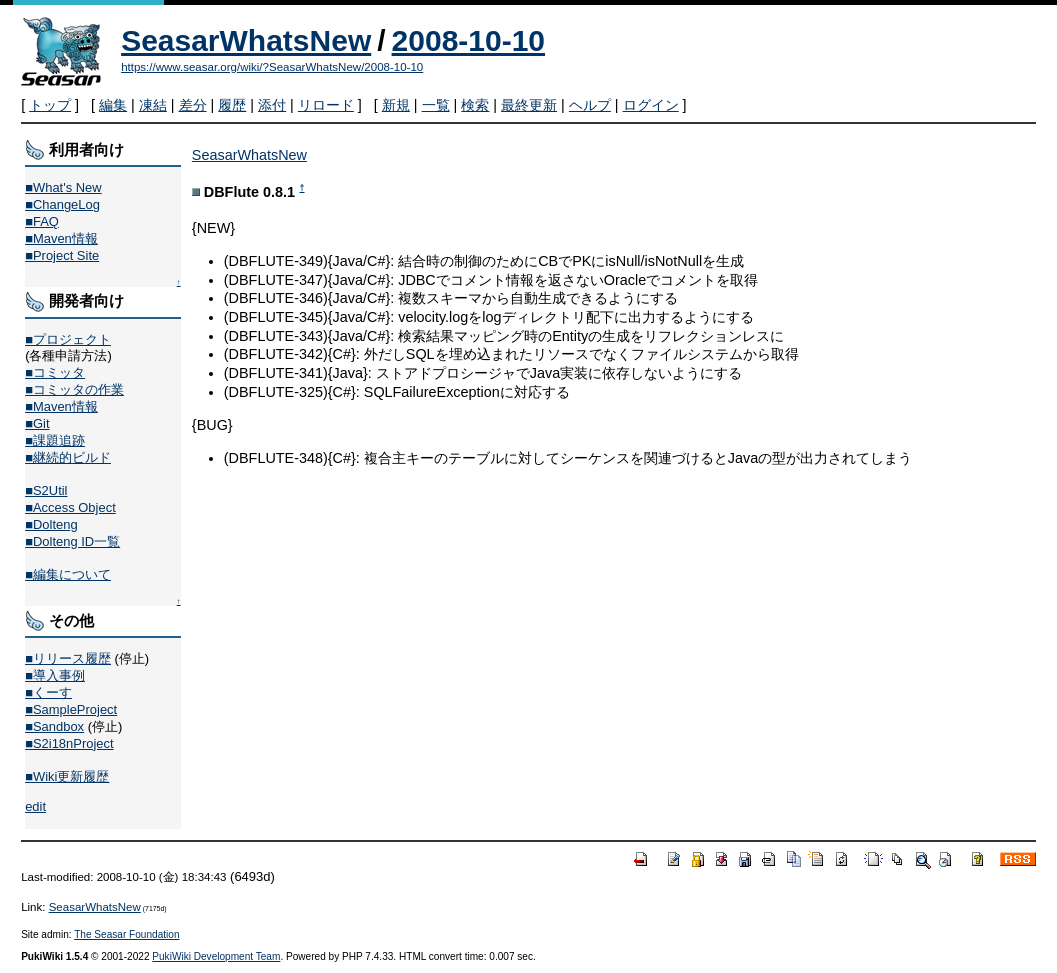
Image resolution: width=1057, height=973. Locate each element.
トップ (50, 105)
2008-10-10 (468, 40)
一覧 (436, 105)
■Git (37, 423)
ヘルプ (590, 105)
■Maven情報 (61, 238)
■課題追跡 (55, 440)
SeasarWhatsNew (246, 40)
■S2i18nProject (69, 743)
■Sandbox (54, 726)
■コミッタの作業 (74, 389)
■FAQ (42, 221)
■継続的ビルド (68, 457)
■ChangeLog (62, 204)
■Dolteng (51, 524)
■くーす (48, 692)
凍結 (153, 105)
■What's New (63, 187)
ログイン (651, 105)
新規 (396, 105)
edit (35, 806)
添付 (272, 105)
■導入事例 (55, 675)
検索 (475, 105)
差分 (193, 105)
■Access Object (70, 507)
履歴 (232, 105)
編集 (113, 105)
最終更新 (529, 105)
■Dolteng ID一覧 (72, 541)
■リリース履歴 (68, 658)
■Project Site (62, 255)
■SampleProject (71, 709)
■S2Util (46, 490)
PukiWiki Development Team (216, 956)
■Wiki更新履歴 (67, 776)
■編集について (68, 574)
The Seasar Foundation (126, 934)
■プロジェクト (68, 339)
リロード (326, 105)
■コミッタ (55, 372)
